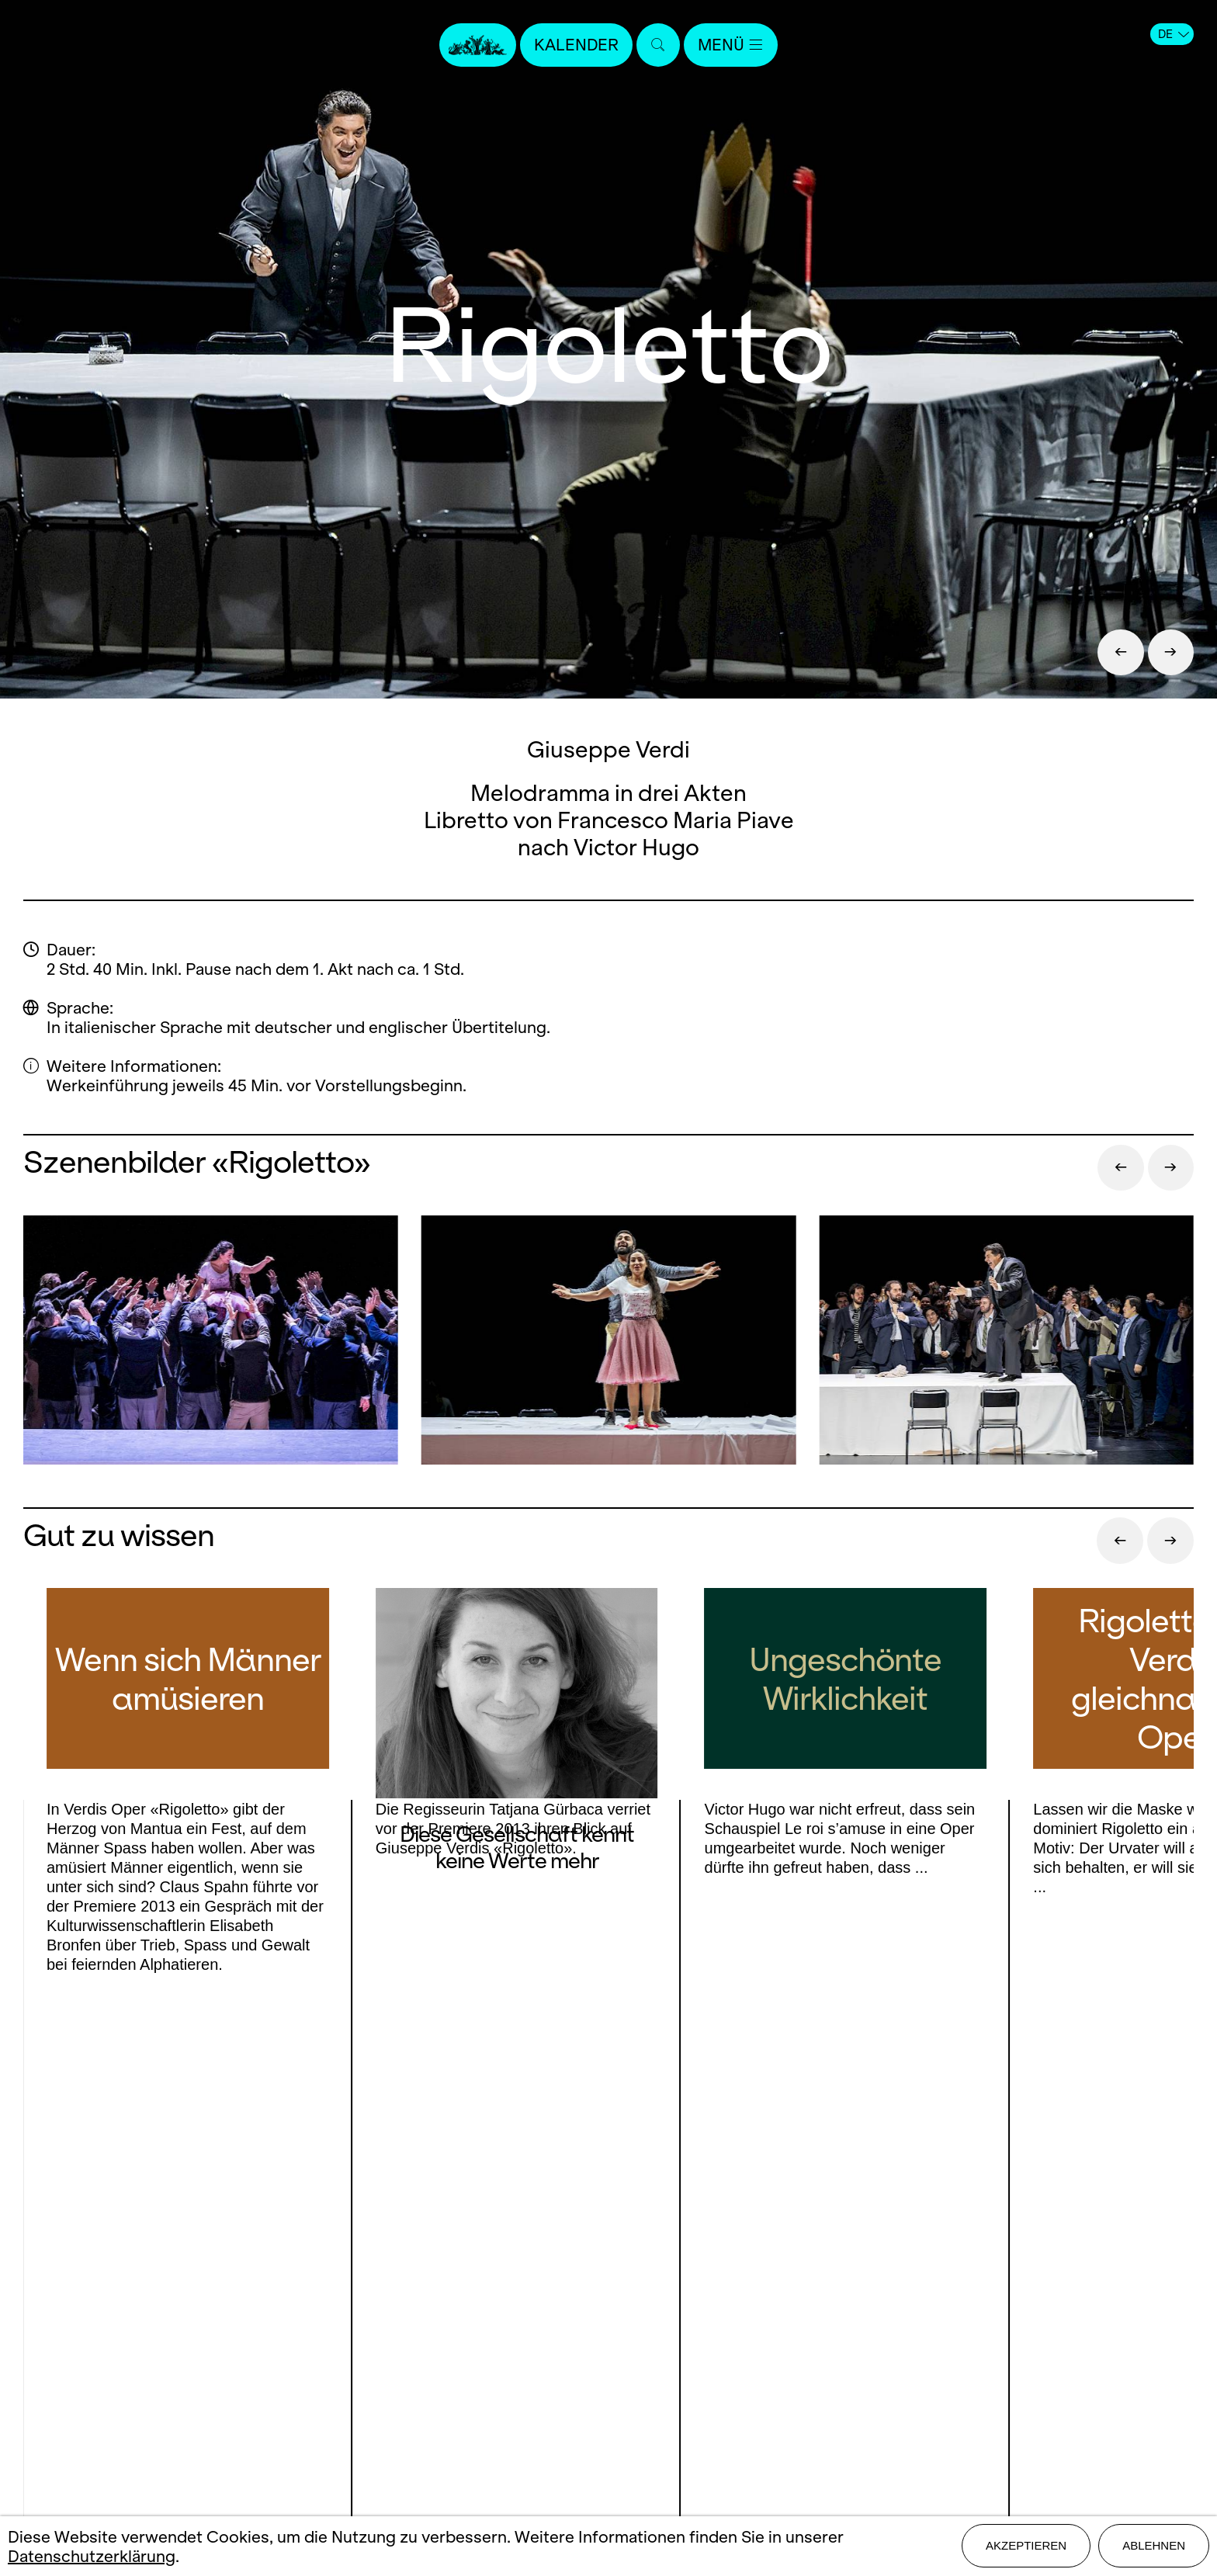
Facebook (109, 2310)
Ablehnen (1153, 2546)
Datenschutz (608, 2393)
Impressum (608, 2366)
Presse (608, 2284)
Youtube (301, 2310)
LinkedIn (202, 2341)
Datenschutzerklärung (91, 2556)
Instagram (197, 2310)
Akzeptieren (1026, 2546)
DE (1173, 34)
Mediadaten (608, 2339)
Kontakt (608, 2257)
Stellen (608, 2312)
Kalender (576, 45)
